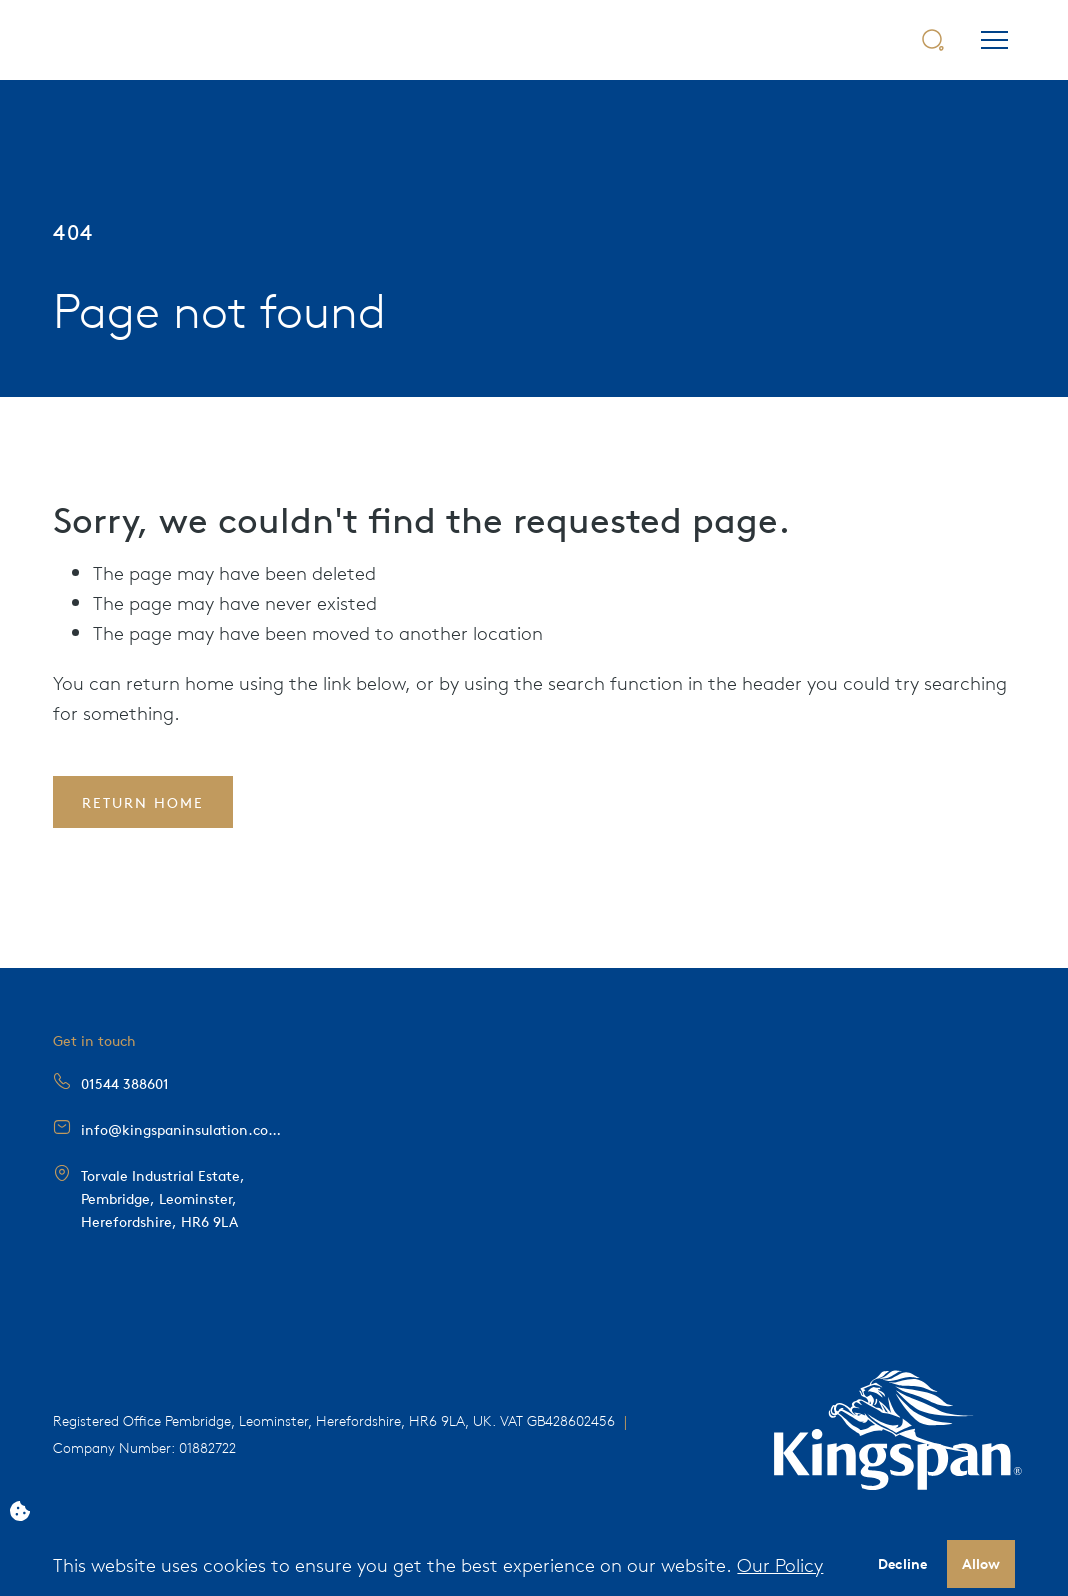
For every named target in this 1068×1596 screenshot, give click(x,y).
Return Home (143, 802)
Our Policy (780, 1564)
